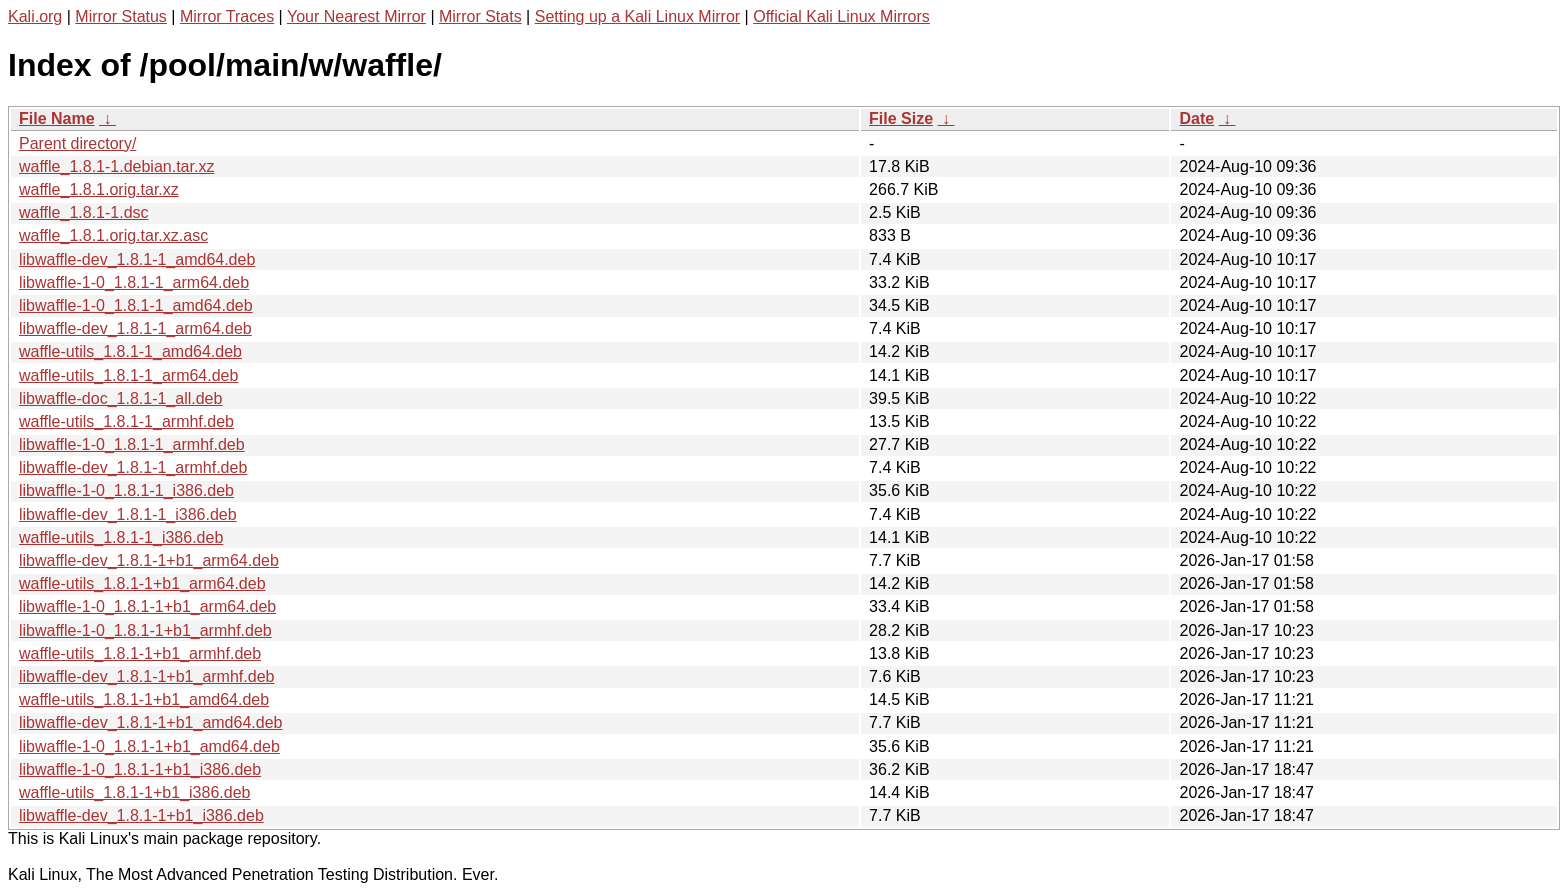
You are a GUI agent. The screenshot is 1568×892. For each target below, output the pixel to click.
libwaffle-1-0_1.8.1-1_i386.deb (126, 490)
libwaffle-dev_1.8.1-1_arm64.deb (135, 328)
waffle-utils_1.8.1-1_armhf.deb (126, 421)
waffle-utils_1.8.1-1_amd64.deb (130, 351)
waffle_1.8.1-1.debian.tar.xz (116, 166)
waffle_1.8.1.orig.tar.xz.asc (113, 235)
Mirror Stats (480, 16)
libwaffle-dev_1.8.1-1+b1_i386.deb (141, 815)
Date (1196, 118)
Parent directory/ (77, 143)
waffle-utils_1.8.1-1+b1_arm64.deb (142, 583)
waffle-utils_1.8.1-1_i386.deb (121, 537)
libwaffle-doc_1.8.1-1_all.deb (120, 398)
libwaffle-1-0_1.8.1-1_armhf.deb (132, 444)
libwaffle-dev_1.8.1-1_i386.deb (128, 514)
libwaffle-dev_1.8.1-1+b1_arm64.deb (149, 560)
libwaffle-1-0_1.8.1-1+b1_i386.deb (140, 769)
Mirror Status (121, 16)
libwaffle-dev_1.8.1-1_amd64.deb (137, 259)
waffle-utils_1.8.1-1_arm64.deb (128, 375)
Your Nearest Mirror (356, 16)
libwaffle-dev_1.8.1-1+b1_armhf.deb (146, 676)
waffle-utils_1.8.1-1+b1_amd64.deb (144, 699)
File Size (901, 118)
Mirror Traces (227, 16)
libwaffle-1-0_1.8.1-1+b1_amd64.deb (149, 746)
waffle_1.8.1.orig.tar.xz (99, 189)
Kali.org (35, 16)
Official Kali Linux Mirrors (841, 16)
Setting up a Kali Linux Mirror (637, 16)
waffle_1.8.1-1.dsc (84, 212)
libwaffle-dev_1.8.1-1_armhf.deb (133, 467)
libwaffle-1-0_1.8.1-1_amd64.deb (136, 305)
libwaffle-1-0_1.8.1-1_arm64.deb (134, 282)
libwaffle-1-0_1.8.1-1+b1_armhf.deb (145, 630)
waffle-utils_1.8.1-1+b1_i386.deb (134, 792)
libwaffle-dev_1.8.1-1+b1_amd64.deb (150, 722)
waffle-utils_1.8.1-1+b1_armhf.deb (140, 653)
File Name (57, 118)
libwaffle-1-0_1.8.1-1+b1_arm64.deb (147, 606)
